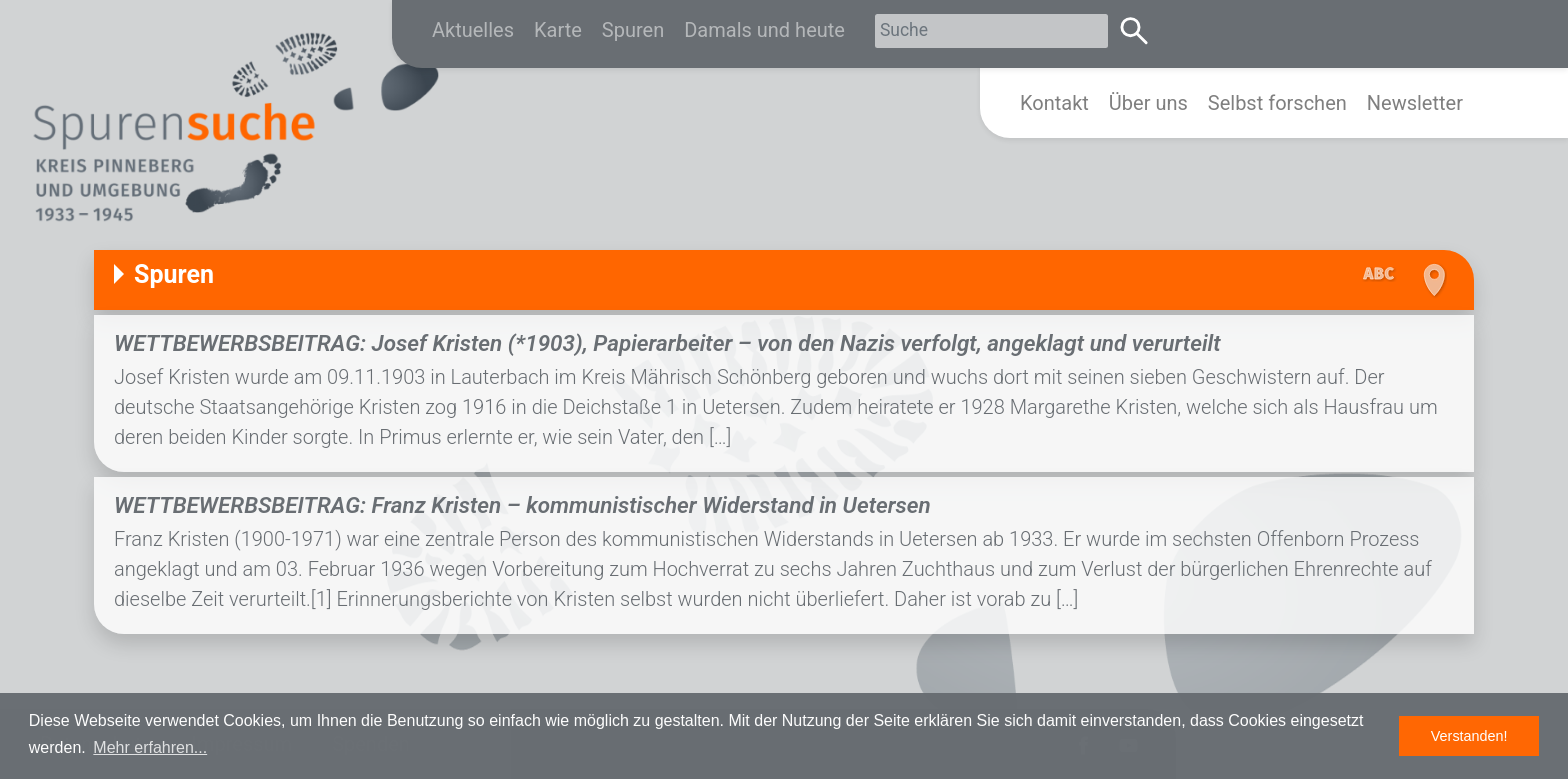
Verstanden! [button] (1469, 736)
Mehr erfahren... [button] (150, 747)
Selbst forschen (1277, 103)
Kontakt (1054, 103)
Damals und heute (764, 30)
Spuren (633, 30)
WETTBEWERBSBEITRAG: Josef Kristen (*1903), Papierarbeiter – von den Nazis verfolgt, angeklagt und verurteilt (667, 343)
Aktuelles (473, 30)
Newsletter (1415, 103)
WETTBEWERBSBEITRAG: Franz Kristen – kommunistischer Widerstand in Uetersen (522, 505)
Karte (558, 30)
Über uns (1148, 103)
